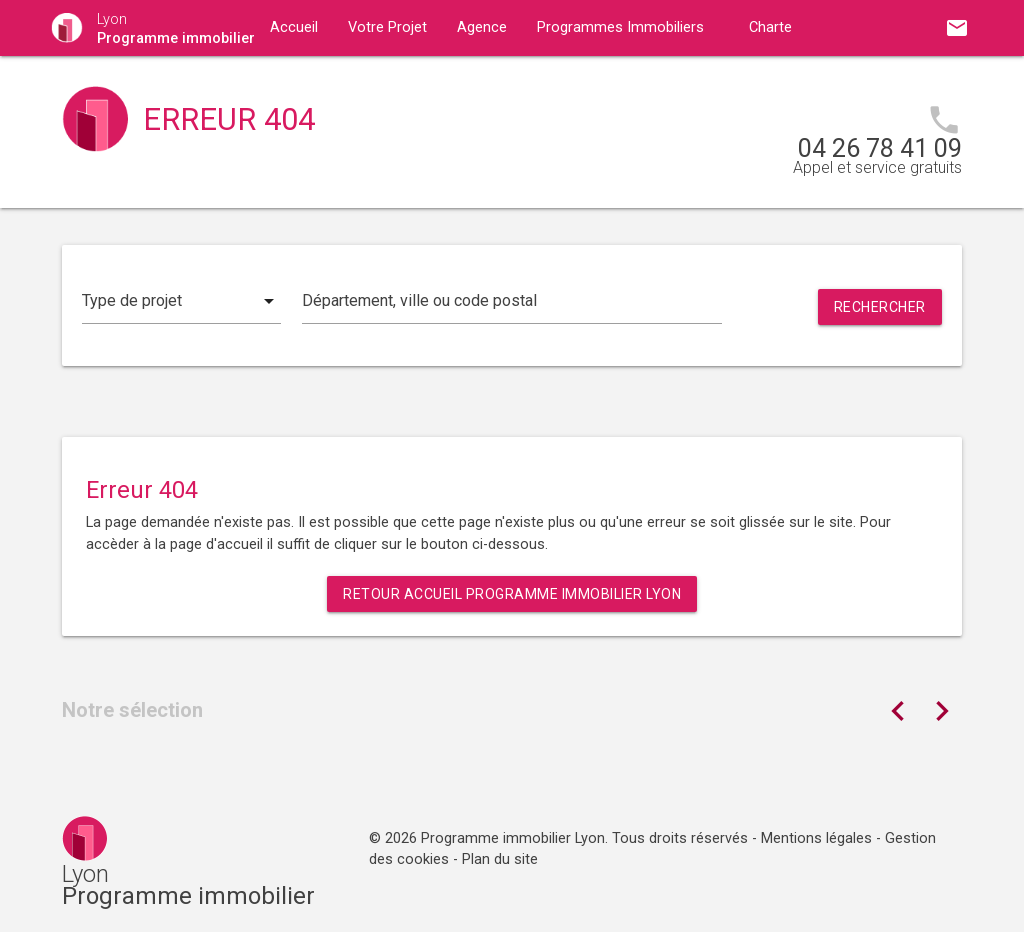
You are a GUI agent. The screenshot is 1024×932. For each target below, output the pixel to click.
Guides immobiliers (332, 83)
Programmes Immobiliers (620, 27)
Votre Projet (387, 27)
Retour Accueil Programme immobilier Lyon (512, 594)
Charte (770, 27)
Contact (466, 83)
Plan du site (500, 859)
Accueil (294, 27)
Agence (482, 27)
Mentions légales (816, 838)
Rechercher (880, 307)
